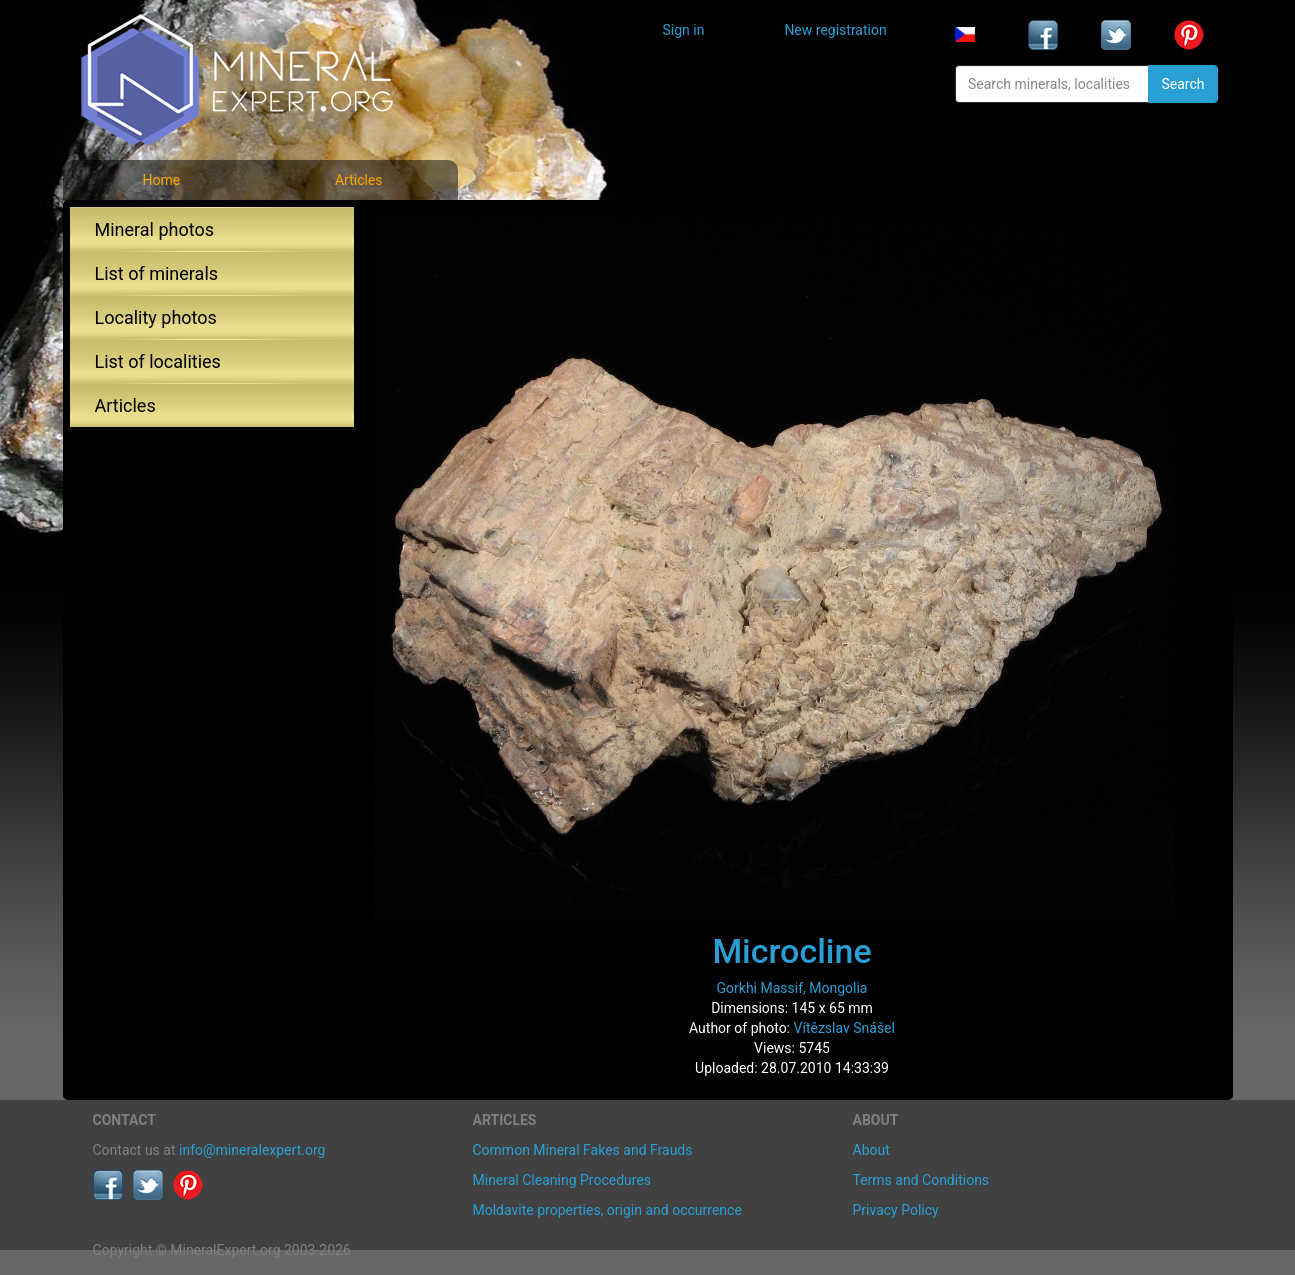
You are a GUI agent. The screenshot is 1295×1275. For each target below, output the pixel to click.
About (871, 1150)
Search (1182, 84)
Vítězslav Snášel (844, 1028)
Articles (359, 180)
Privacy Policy (896, 1210)
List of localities (158, 361)
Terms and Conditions (921, 1180)
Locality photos (156, 317)
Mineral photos (155, 229)
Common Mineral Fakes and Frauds (583, 1150)
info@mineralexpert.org (252, 1150)
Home (161, 180)
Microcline (791, 951)
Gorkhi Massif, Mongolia (792, 988)
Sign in (684, 30)
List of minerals (157, 273)
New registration (835, 30)
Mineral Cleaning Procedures (562, 1180)
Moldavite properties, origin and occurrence (607, 1210)
